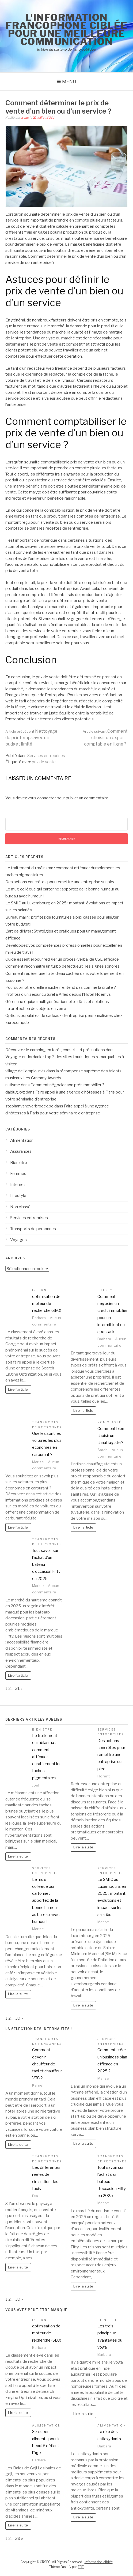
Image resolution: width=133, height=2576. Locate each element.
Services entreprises (46, 755)
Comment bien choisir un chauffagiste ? (110, 1435)
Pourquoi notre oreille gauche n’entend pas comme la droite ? (60, 987)
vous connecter (42, 798)
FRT (81, 2567)
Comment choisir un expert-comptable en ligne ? (105, 738)
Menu (69, 81)
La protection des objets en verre (35, 1008)
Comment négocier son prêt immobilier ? (67, 1085)
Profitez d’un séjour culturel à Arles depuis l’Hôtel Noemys (58, 994)
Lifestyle (18, 1195)
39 (17, 2018)
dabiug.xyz (15, 1092)
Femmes (18, 1173)
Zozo (25, 117)
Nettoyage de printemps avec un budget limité (31, 738)
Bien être (18, 1162)
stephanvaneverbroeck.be (29, 1106)
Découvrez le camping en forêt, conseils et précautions (55, 1049)
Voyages (18, 1239)
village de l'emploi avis (25, 1071)
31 (17, 1688)
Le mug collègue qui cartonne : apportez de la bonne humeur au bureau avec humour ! (45, 1900)
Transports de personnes (33, 1228)
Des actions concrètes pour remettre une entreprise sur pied (60, 881)
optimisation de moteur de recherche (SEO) (46, 1303)
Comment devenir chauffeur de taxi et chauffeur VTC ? (47, 2063)
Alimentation (21, 1140)
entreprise (21, 338)
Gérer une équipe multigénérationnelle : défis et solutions (57, 1001)
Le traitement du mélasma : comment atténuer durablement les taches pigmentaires (47, 1756)
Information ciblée (99, 2562)
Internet (17, 1184)
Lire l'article (18, 1389)
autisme (12, 1085)
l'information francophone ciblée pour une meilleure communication (67, 29)
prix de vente (44, 761)
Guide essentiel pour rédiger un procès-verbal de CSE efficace (62, 959)
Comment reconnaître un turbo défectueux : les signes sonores (62, 966)
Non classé (20, 1206)
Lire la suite (18, 1856)
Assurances (21, 1151)
